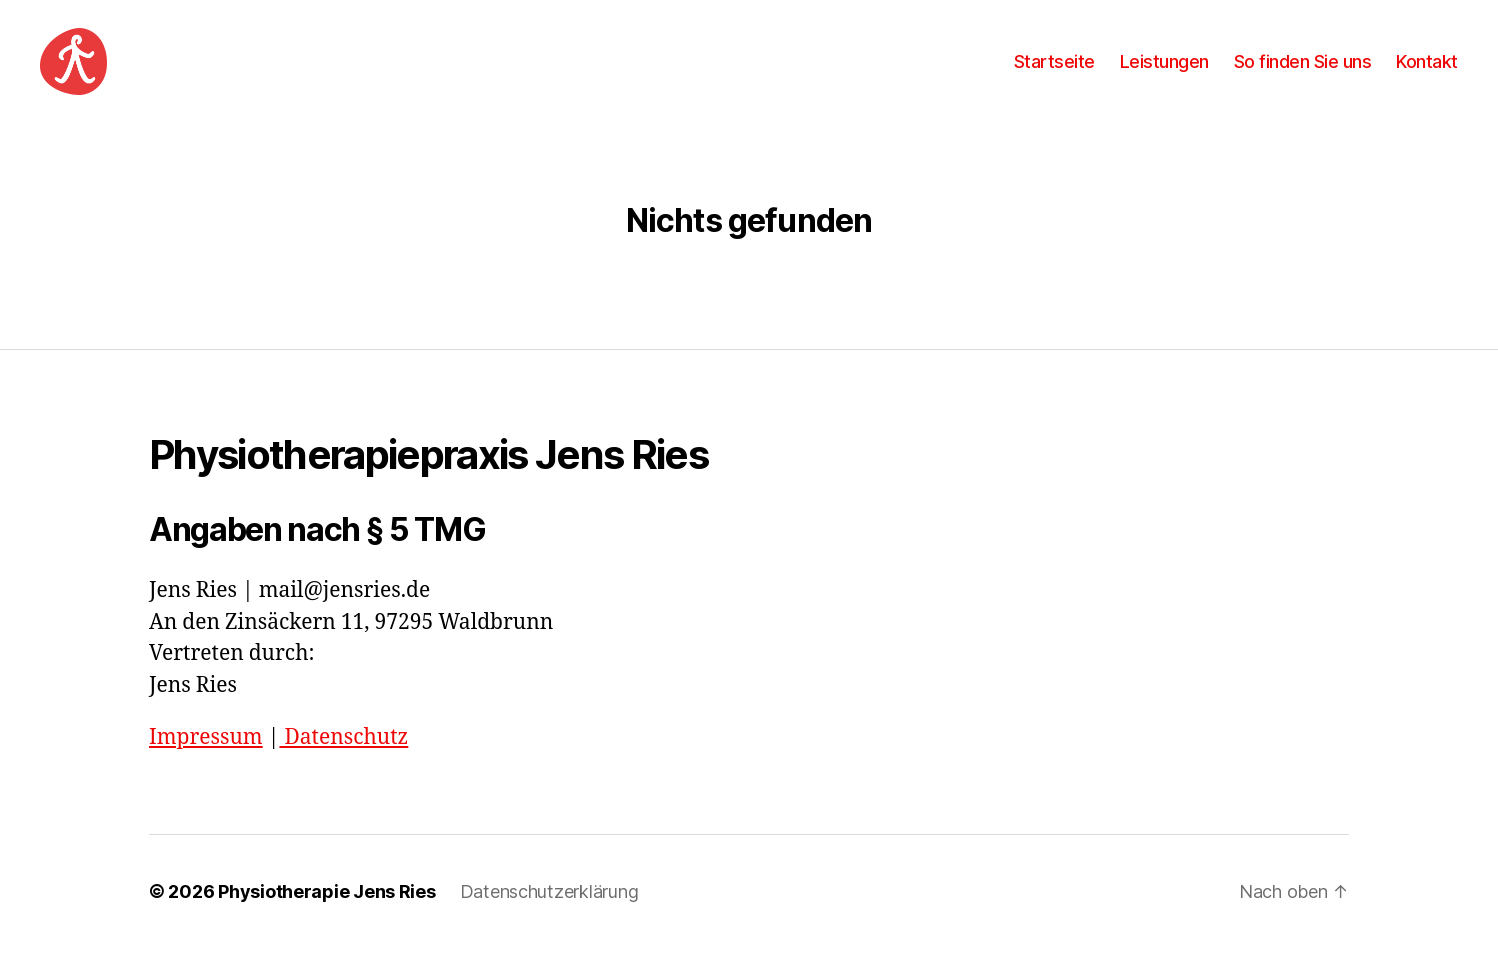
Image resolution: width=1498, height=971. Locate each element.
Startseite (1054, 72)
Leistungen (1164, 72)
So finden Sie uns (1303, 72)
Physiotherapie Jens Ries (327, 914)
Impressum (206, 760)
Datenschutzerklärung (549, 914)
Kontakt (1427, 72)
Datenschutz (343, 760)
